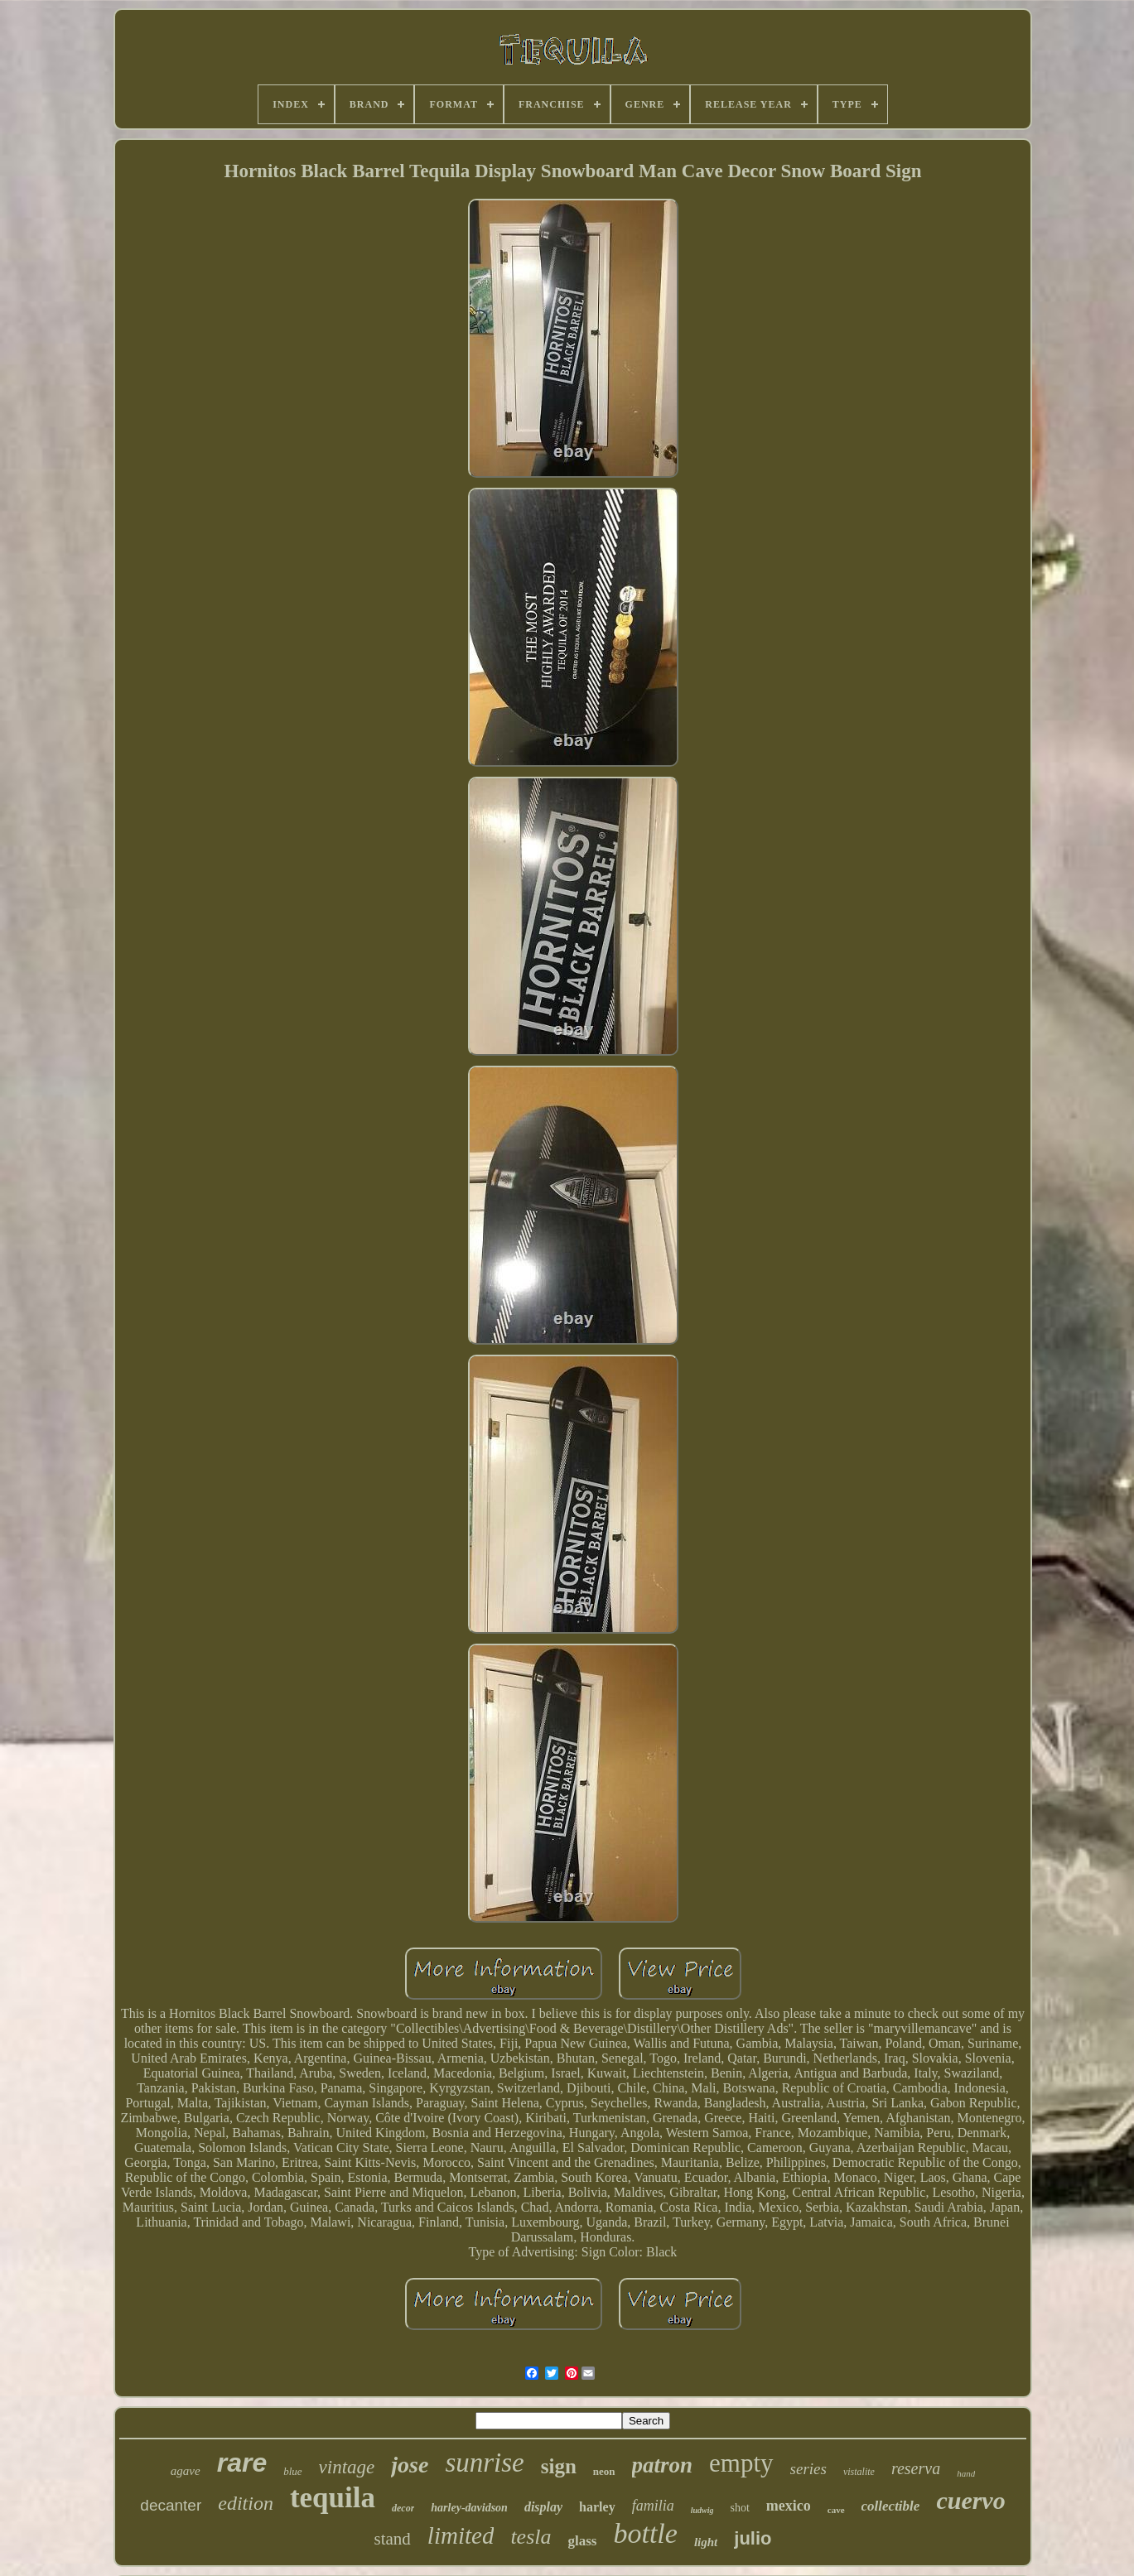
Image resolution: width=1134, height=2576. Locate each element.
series (808, 2468)
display (543, 2507)
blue (292, 2471)
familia (653, 2505)
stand (392, 2539)
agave (185, 2470)
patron (662, 2465)
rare (242, 2462)
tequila (332, 2498)
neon (604, 2471)
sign (559, 2466)
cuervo (970, 2500)
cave (836, 2510)
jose (409, 2464)
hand (966, 2473)
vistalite (859, 2471)
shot (739, 2507)
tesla (530, 2537)
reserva (915, 2468)
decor (403, 2508)
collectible (890, 2506)
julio (752, 2538)
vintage (347, 2467)
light (705, 2542)
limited (461, 2535)
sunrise (484, 2462)
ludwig (702, 2510)
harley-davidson (469, 2507)
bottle (645, 2533)
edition (245, 2503)
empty (741, 2462)
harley (597, 2507)
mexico (788, 2505)
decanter (170, 2505)
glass (582, 2541)
